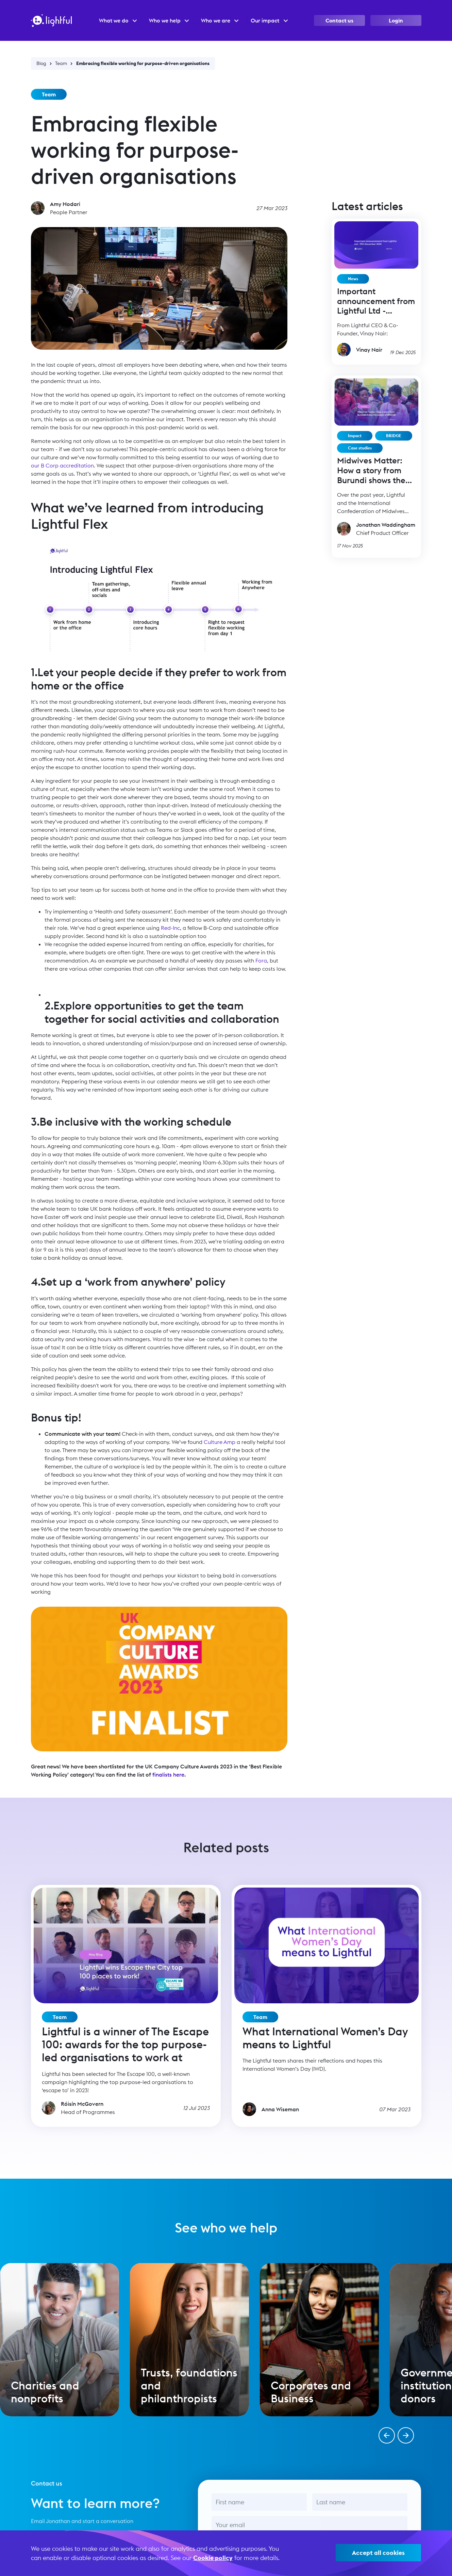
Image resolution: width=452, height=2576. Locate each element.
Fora (261, 960)
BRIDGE (393, 435)
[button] (387, 2435)
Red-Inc (170, 927)
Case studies (360, 447)
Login (396, 20)
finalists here (168, 1774)
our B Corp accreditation (62, 465)
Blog (41, 63)
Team (61, 63)
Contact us (339, 20)
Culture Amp (219, 1441)
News (353, 278)
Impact (355, 435)
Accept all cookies (378, 2553)
